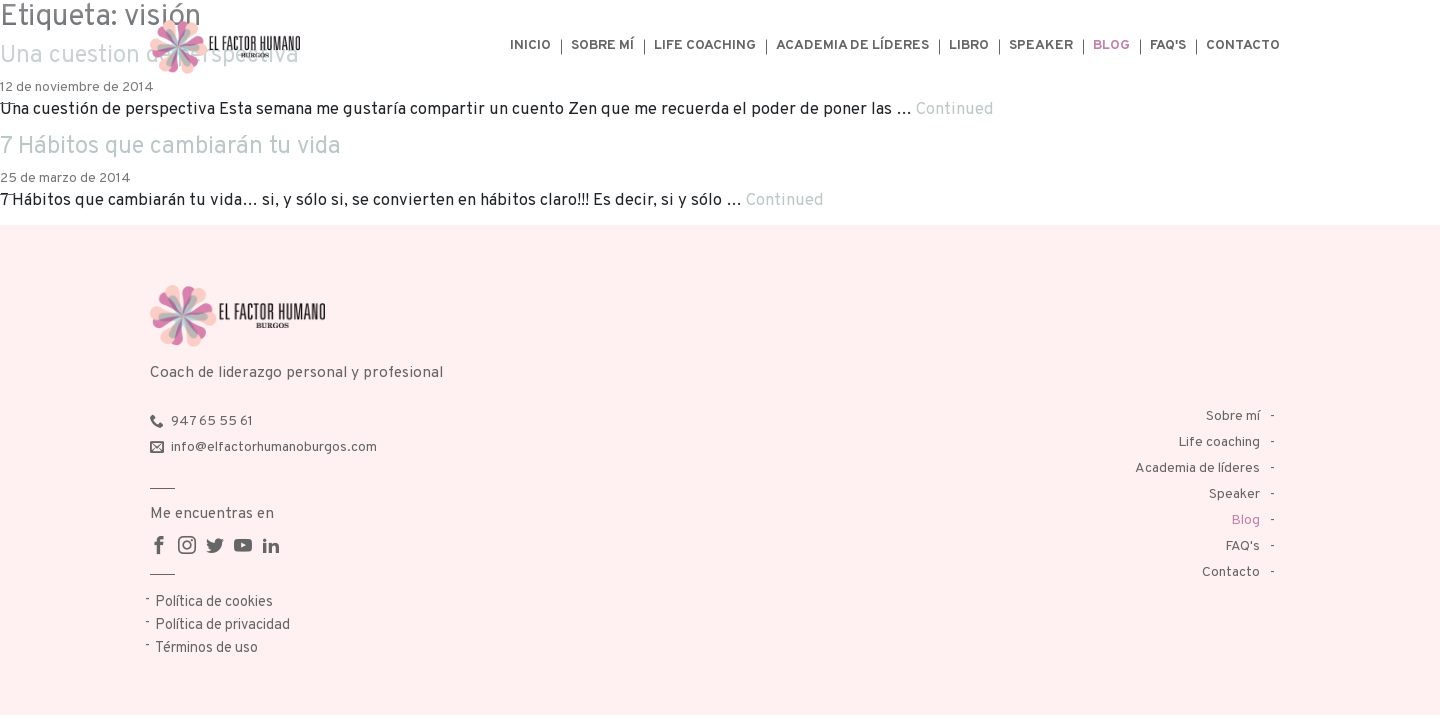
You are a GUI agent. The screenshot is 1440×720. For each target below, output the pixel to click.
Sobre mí (602, 45)
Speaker (1041, 45)
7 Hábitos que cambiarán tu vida (170, 147)
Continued (955, 109)
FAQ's (1168, 45)
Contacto (1243, 45)
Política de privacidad (222, 625)
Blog (1111, 45)
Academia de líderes (852, 45)
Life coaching (705, 45)
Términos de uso (206, 648)
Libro (969, 45)
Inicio (530, 45)
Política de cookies (214, 602)
